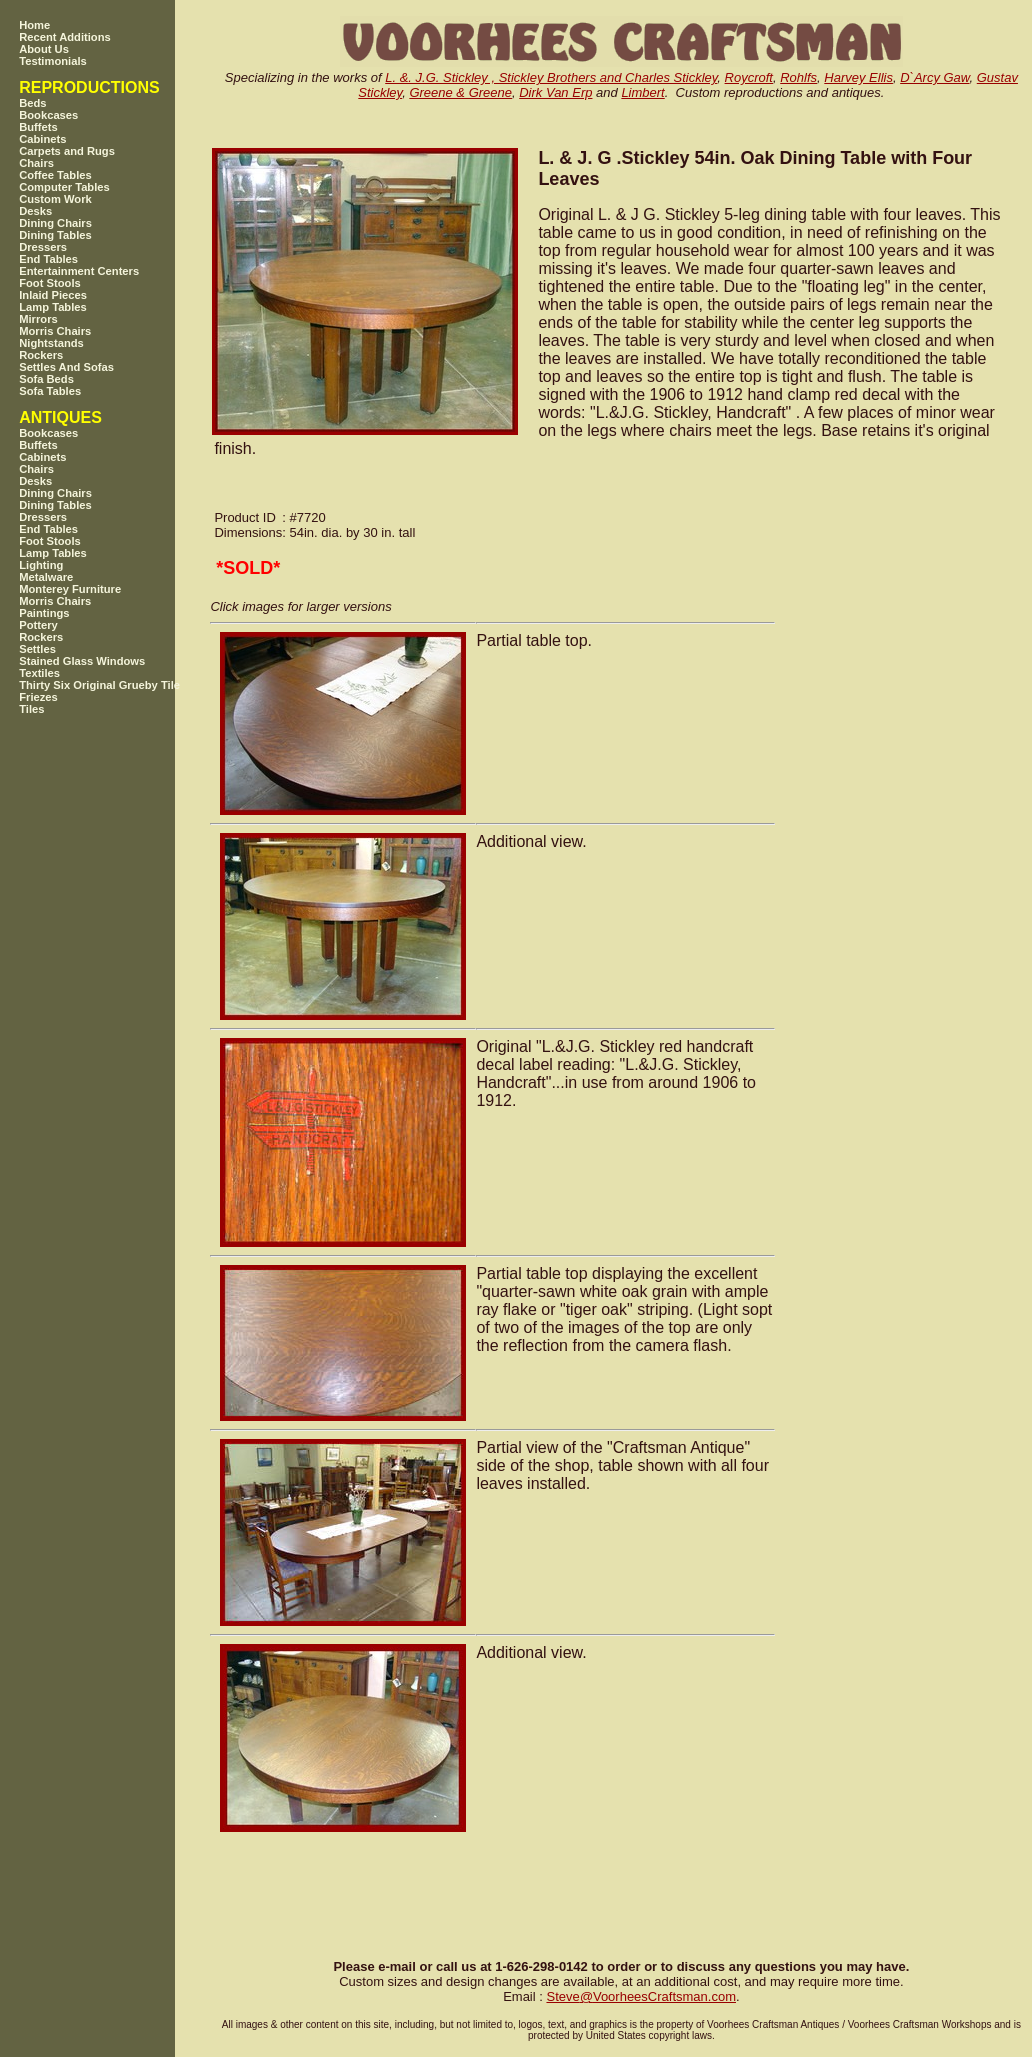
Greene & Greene (460, 92)
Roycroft (749, 77)
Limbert (642, 92)
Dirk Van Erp (555, 92)
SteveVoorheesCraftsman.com (641, 1996)
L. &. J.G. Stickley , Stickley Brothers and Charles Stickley (551, 77)
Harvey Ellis (858, 77)
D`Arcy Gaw (934, 77)
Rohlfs (798, 77)
